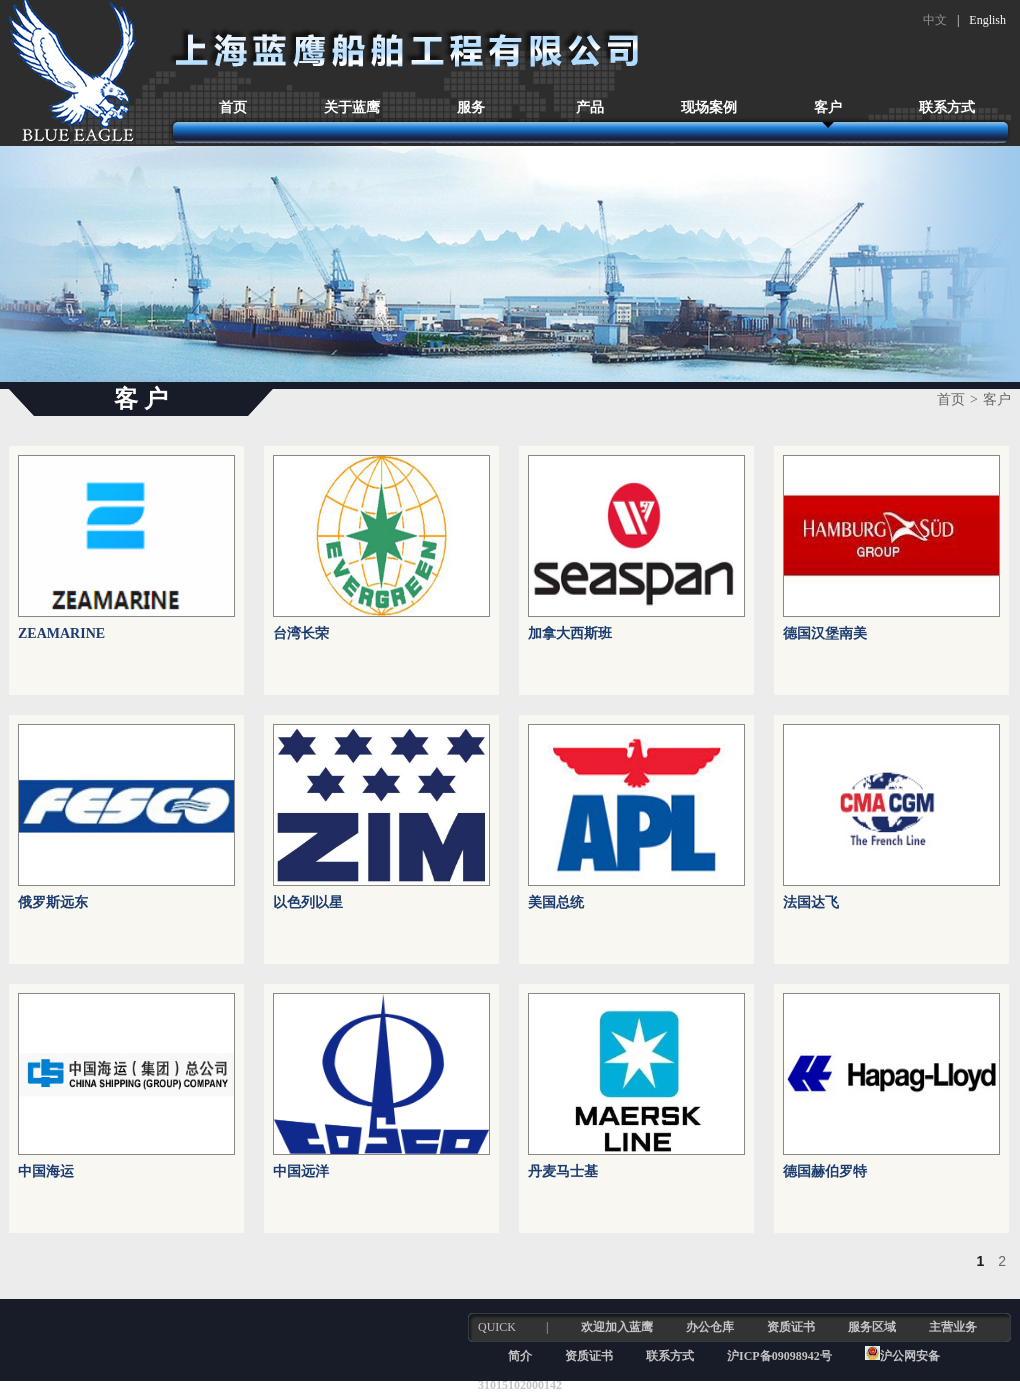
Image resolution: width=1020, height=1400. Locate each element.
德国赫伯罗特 (825, 1171)
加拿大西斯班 (570, 633)
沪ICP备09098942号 (781, 1356)
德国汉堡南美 (825, 633)
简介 (520, 1356)
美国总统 (556, 902)
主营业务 (953, 1327)
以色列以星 (308, 902)
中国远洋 (301, 1171)
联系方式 (947, 107)
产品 (590, 107)
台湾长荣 (301, 633)
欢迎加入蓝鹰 (617, 1327)
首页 (233, 107)
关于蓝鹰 (352, 107)
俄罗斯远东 (53, 902)
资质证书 (791, 1327)
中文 (935, 20)
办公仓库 (710, 1327)
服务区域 (872, 1327)
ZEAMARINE (61, 633)
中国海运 (46, 1171)
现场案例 (709, 107)
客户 (828, 107)
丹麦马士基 (563, 1171)
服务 (471, 107)
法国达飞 (811, 902)
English (987, 20)
